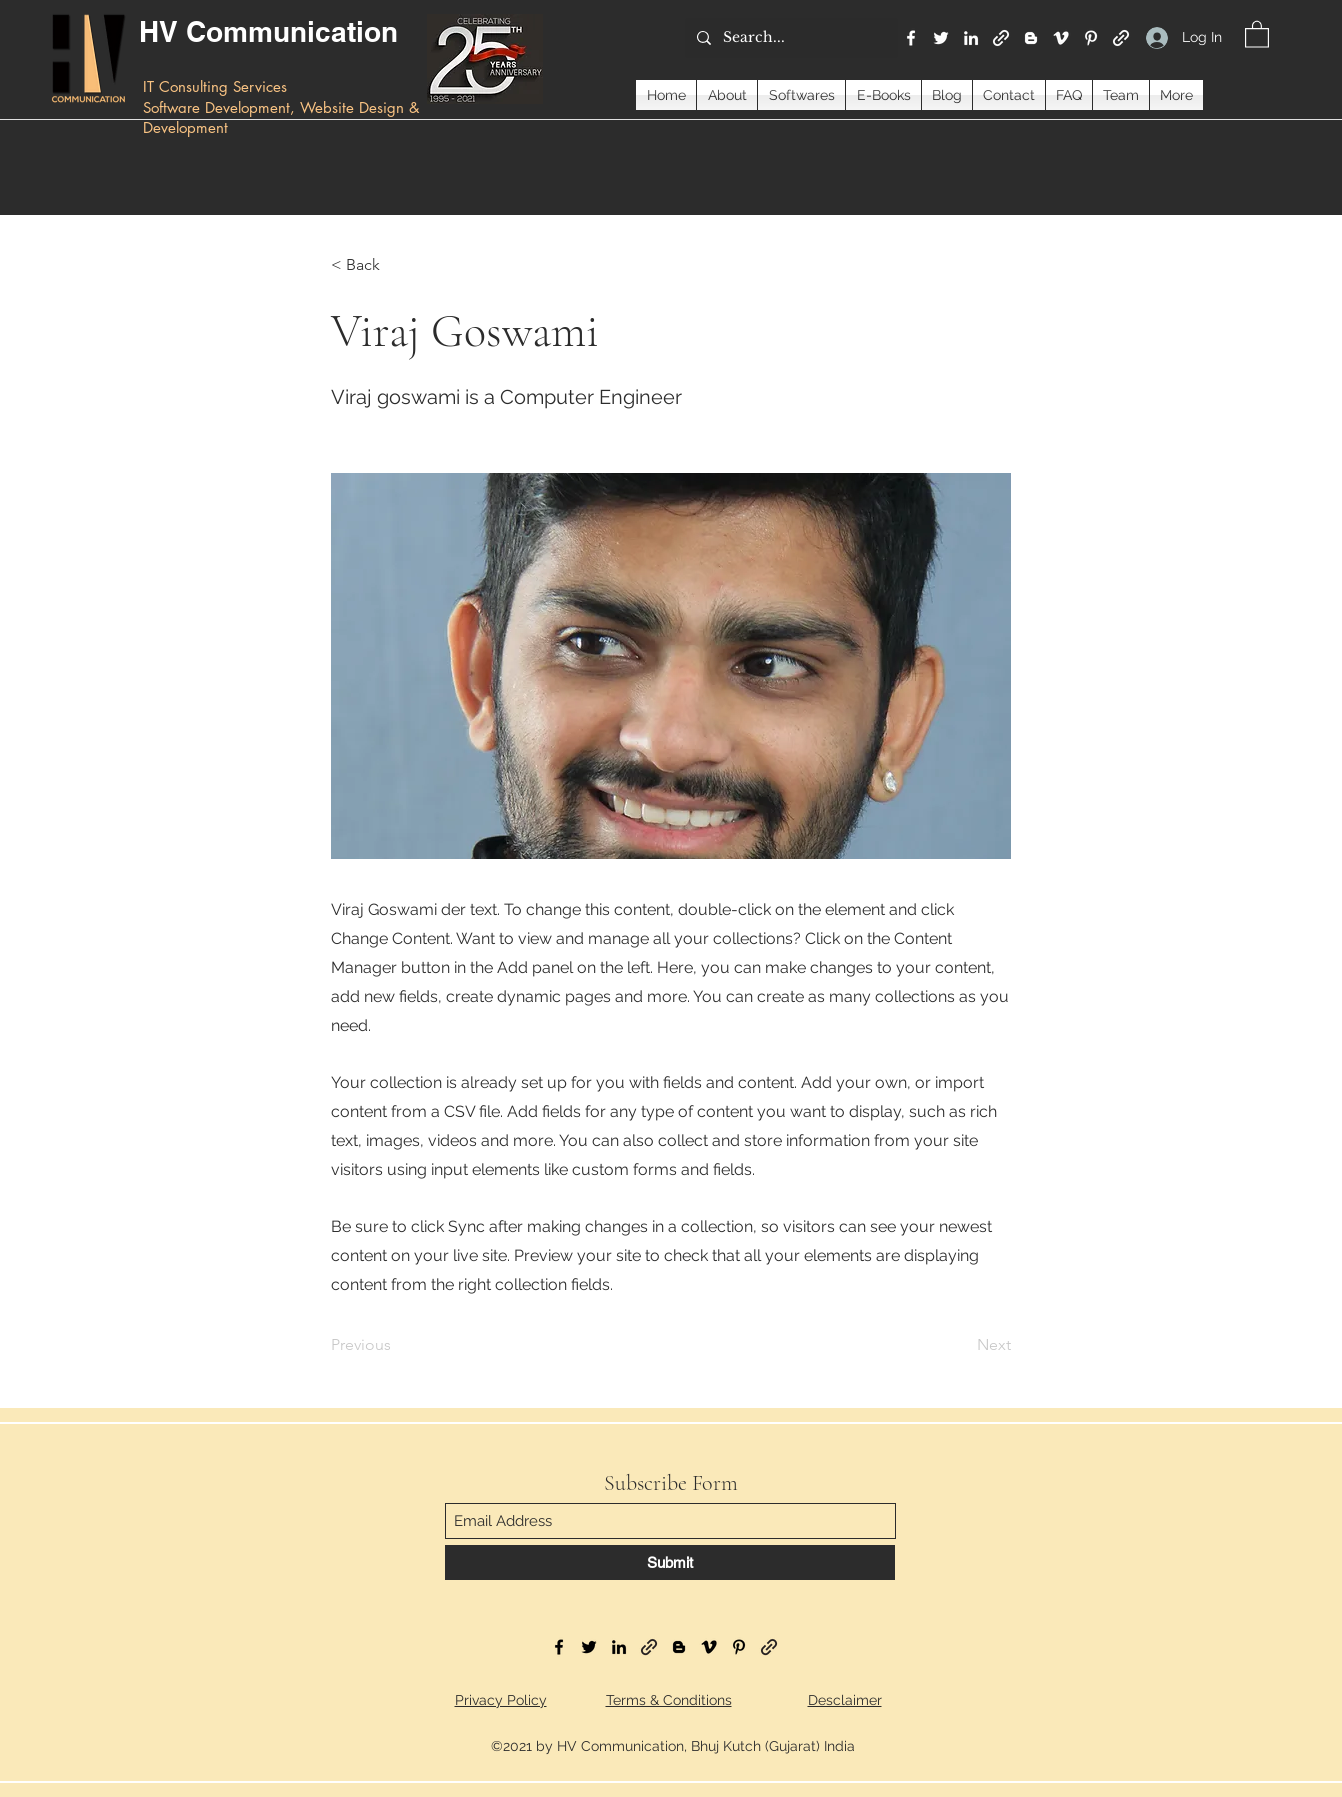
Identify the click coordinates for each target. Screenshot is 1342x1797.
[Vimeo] (1061, 38)
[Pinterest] (1091, 38)
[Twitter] (941, 38)
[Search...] (789, 38)
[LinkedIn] (971, 38)
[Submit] (670, 1562)
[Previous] (397, 1346)
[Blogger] (1031, 38)
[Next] (961, 1346)
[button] (1257, 33)
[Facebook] (911, 38)
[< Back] (397, 265)
